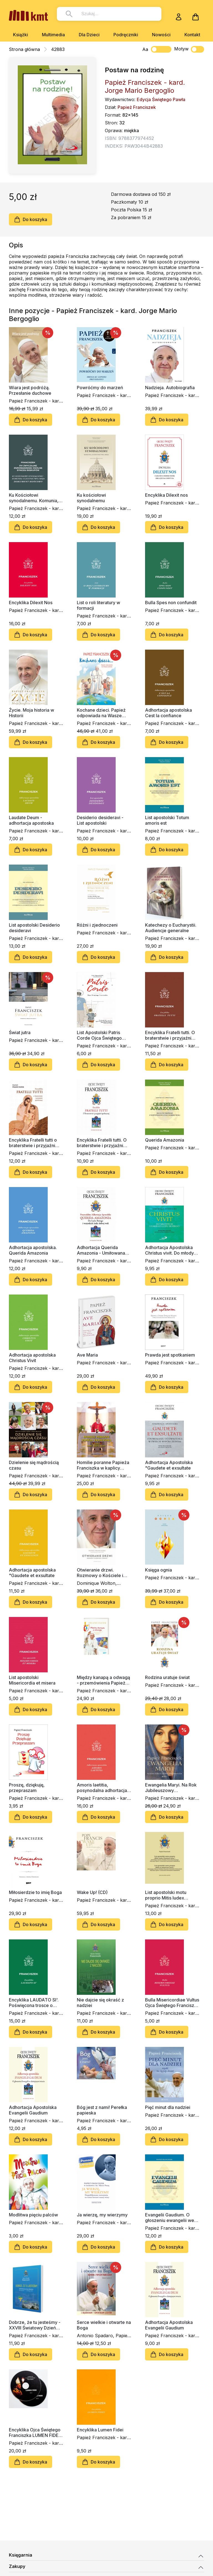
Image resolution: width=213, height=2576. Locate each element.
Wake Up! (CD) (92, 1892)
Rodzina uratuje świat (167, 1677)
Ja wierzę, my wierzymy (102, 2215)
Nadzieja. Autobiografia (170, 387)
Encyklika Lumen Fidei (100, 2430)
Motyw (189, 49)
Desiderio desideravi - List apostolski (100, 820)
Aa (145, 49)
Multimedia (53, 34)
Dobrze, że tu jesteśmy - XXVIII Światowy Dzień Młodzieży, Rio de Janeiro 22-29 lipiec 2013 (36, 2325)
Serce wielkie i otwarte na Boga (104, 2325)
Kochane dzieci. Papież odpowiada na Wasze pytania (101, 712)
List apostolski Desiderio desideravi (34, 927)
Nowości (161, 34)
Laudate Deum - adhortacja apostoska (31, 820)
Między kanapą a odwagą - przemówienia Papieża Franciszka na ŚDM (103, 1680)
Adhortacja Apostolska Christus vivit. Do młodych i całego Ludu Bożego (172, 1250)
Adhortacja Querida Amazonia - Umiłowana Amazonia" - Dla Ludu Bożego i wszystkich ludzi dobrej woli (104, 1250)
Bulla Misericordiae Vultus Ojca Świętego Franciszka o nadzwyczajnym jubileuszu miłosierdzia (172, 2002)
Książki (20, 34)
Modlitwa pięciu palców (33, 2215)
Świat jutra (20, 1032)
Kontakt (192, 34)
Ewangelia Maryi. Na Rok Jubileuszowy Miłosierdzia (171, 1787)
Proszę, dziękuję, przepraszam (27, 1787)
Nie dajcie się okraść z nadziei (100, 2002)
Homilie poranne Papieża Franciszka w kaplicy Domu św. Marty (103, 1465)
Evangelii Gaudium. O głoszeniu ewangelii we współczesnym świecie (169, 2217)
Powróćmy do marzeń (100, 387)
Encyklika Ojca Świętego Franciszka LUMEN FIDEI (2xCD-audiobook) (34, 2432)
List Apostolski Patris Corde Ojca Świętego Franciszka (99, 1035)
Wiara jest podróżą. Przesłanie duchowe (30, 390)
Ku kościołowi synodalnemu (91, 497)
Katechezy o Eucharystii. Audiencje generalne (170, 927)
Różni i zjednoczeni (97, 925)
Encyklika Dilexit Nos (30, 602)
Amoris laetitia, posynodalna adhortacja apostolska (102, 1787)
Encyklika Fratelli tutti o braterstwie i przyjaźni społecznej (33, 1142)
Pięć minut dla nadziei (167, 2107)
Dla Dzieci (89, 34)
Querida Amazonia (164, 1140)
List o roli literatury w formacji (98, 605)
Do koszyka (30, 219)
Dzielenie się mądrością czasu (34, 1465)
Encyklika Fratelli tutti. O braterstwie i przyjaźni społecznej (170, 1035)
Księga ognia (158, 1570)
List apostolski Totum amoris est (167, 820)
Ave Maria (87, 1355)
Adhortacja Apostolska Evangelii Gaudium (33, 2110)
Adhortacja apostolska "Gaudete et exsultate (32, 1572)
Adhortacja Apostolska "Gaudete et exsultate (169, 1465)
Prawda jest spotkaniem (170, 1355)
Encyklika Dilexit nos (166, 495)
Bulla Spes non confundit (171, 602)
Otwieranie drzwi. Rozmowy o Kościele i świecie (100, 1572)
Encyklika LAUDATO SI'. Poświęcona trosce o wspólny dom (34, 2002)
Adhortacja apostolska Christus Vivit (32, 1357)
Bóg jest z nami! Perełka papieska (102, 2110)
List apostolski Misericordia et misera (32, 1680)
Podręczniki (125, 34)
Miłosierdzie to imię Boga (35, 1892)
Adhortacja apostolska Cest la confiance (168, 712)
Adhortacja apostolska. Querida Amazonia (33, 1250)
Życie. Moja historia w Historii (31, 712)
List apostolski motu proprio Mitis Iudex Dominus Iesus (165, 1895)
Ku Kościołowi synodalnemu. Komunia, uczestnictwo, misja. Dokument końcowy (34, 497)
